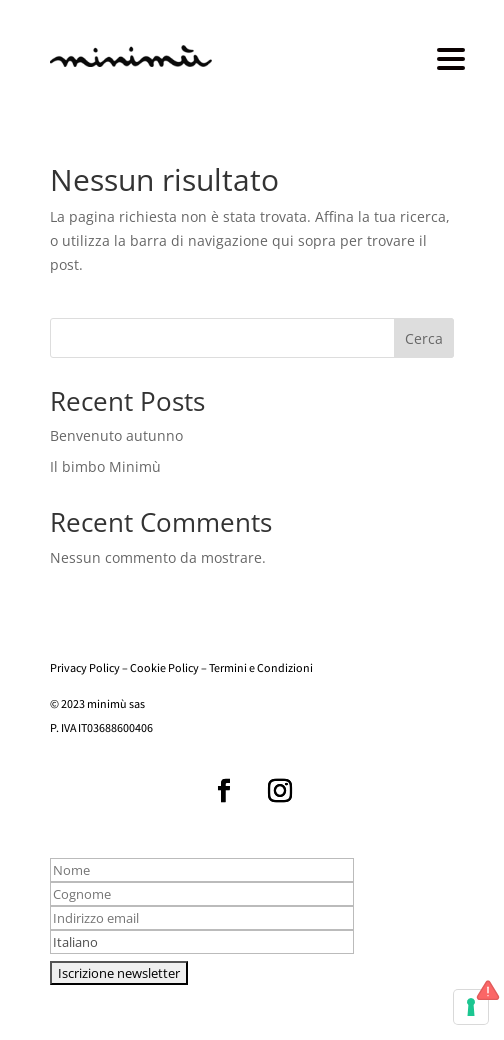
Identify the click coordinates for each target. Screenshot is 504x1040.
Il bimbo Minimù (105, 466)
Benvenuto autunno (116, 435)
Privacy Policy (85, 669)
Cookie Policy (164, 669)
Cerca (424, 338)
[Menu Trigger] (451, 57)
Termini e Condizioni (261, 669)
